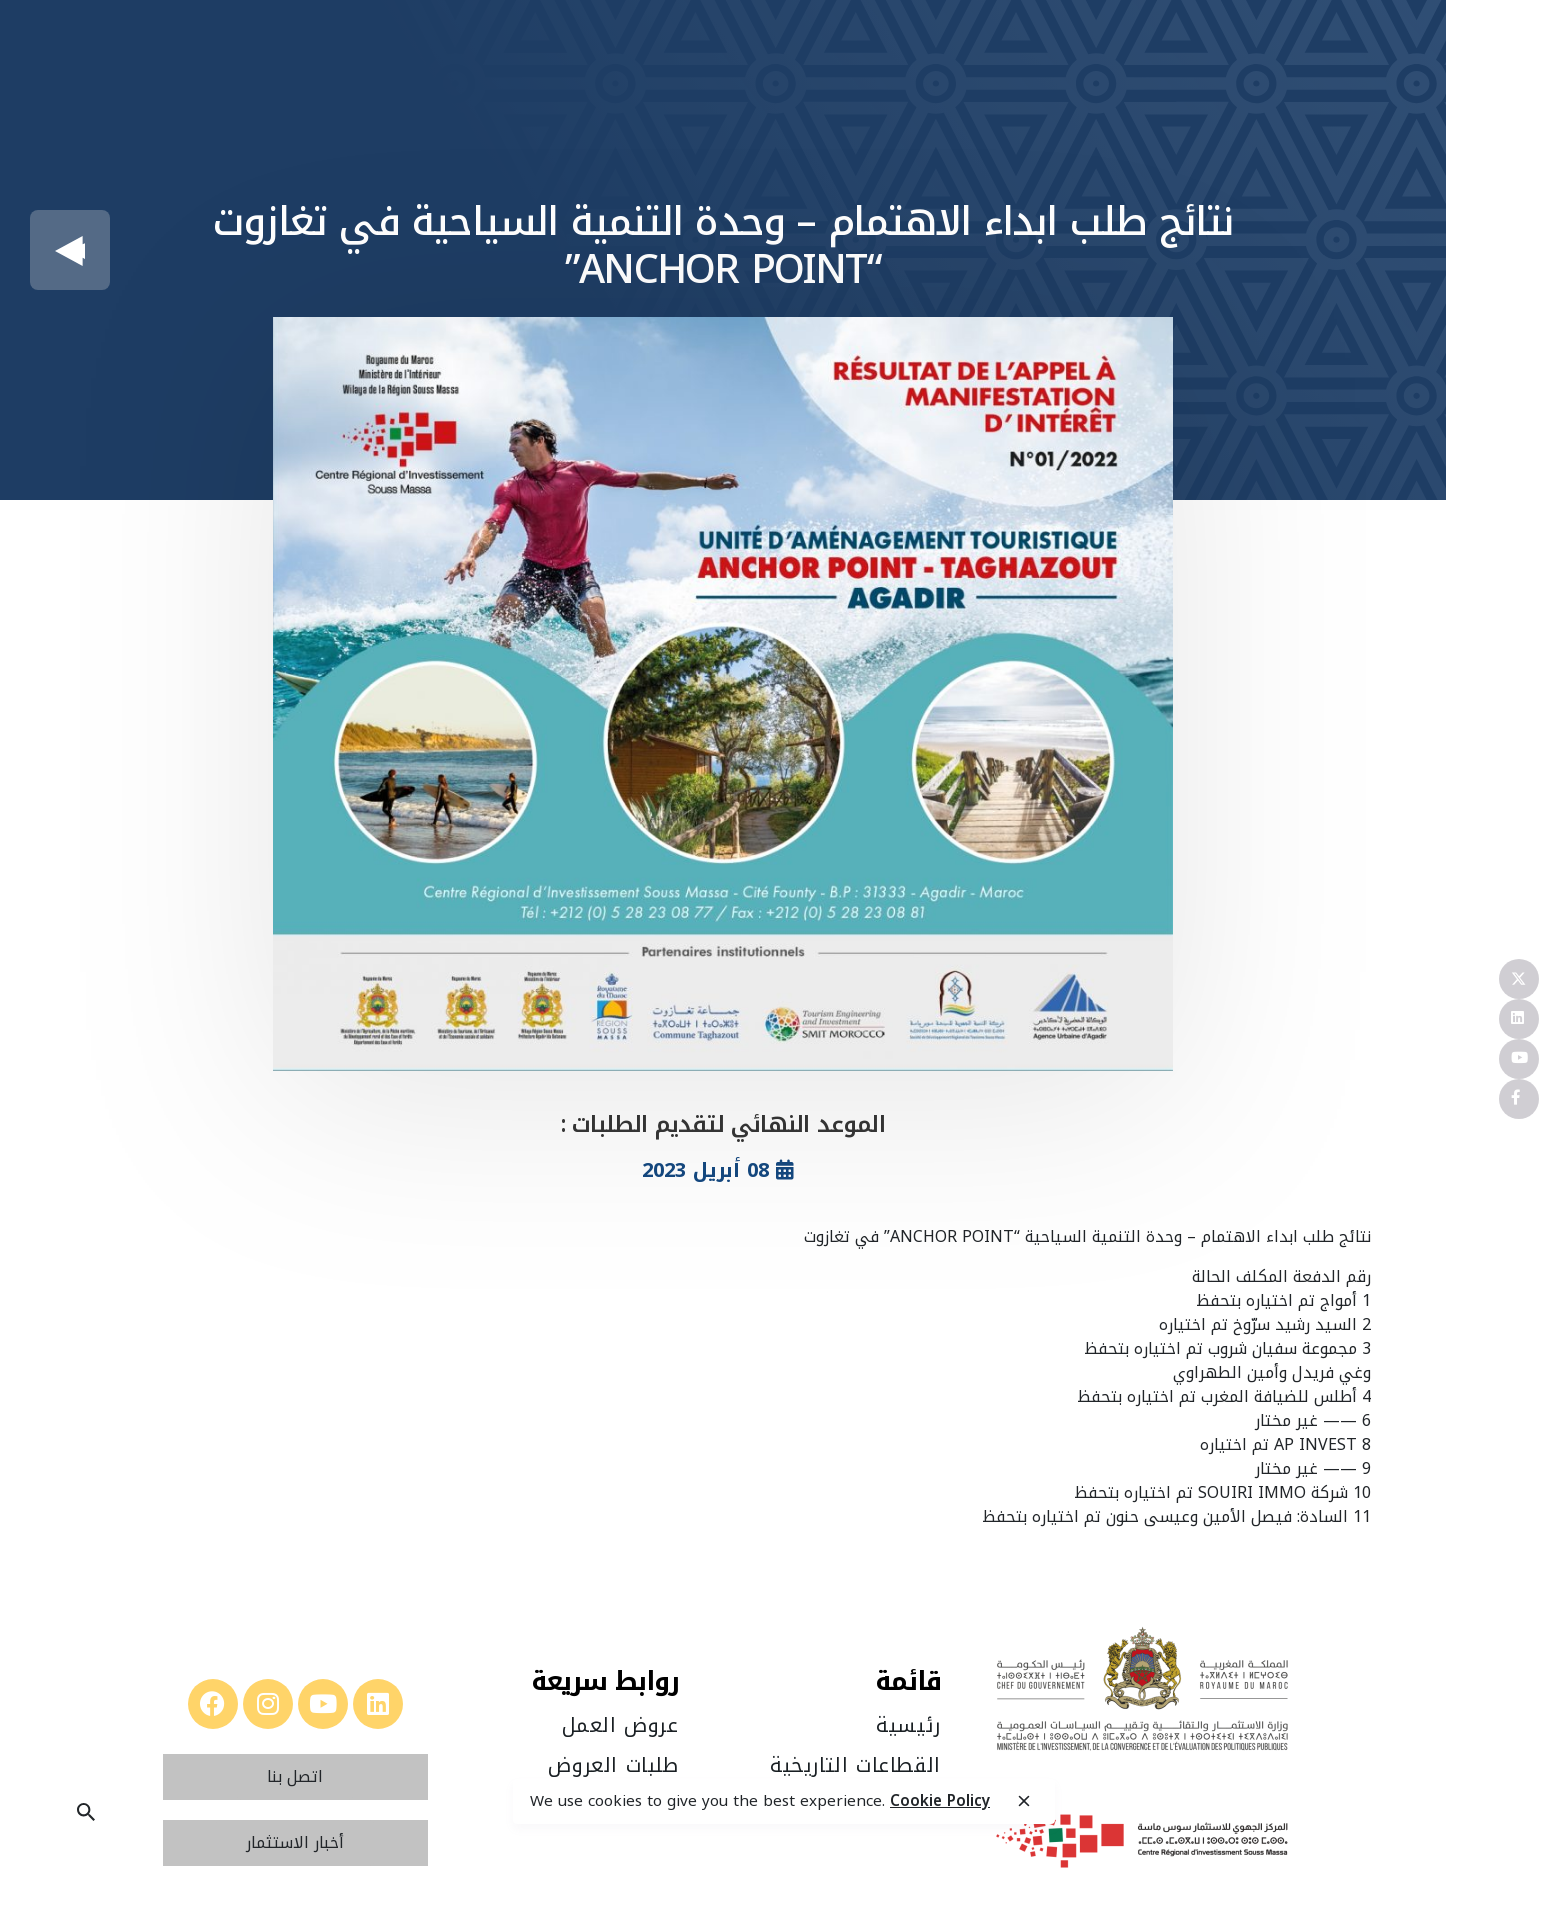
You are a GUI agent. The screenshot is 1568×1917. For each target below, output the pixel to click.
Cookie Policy (940, 1801)
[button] (295, 1777)
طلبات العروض (613, 1765)
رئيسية (908, 1725)
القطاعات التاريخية (855, 1765)
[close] (1024, 1802)
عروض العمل (620, 1725)
